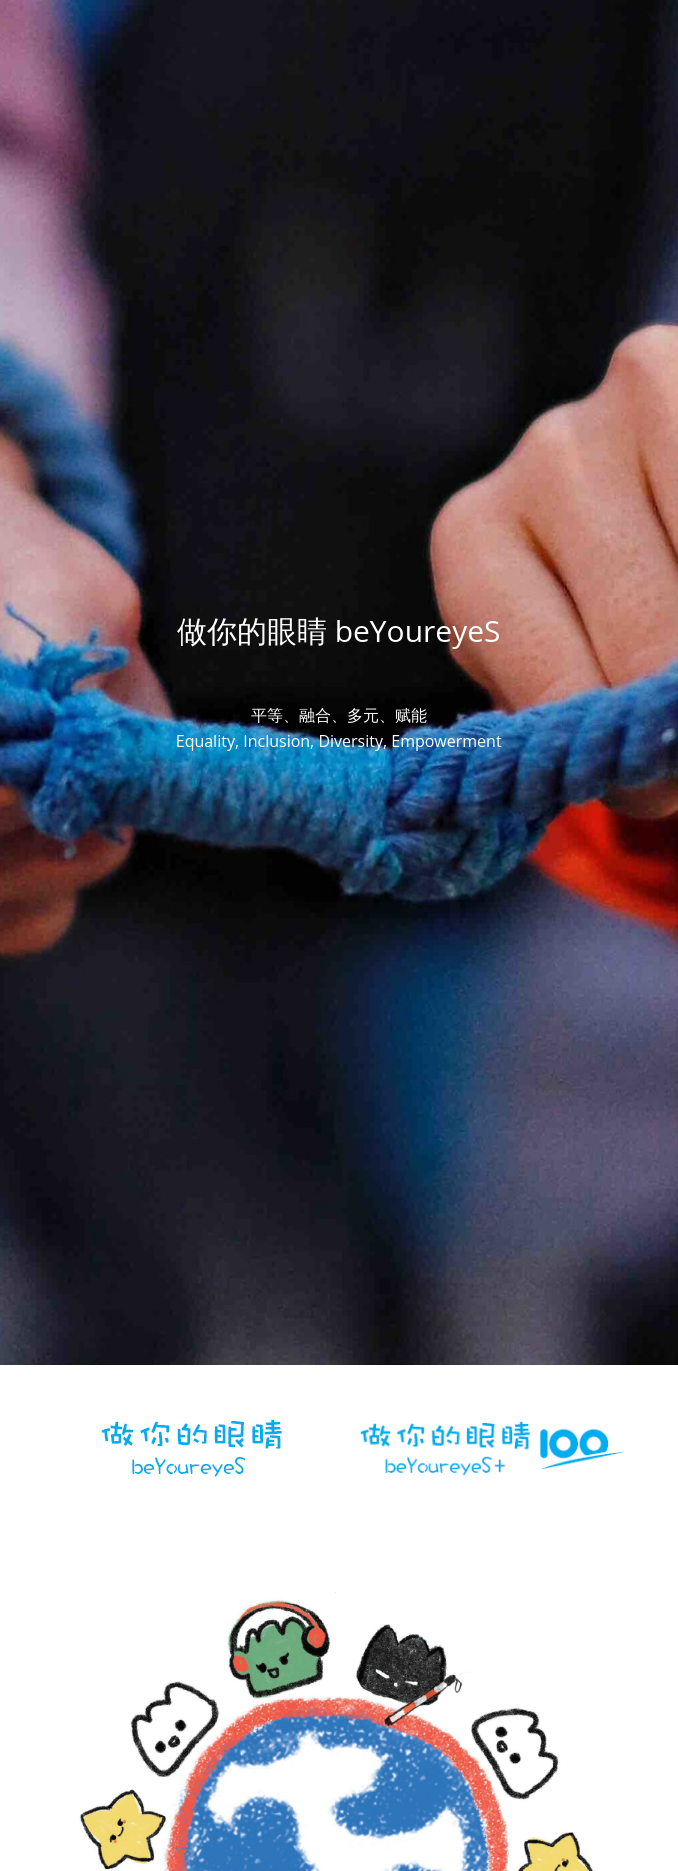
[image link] (187, 1444)
